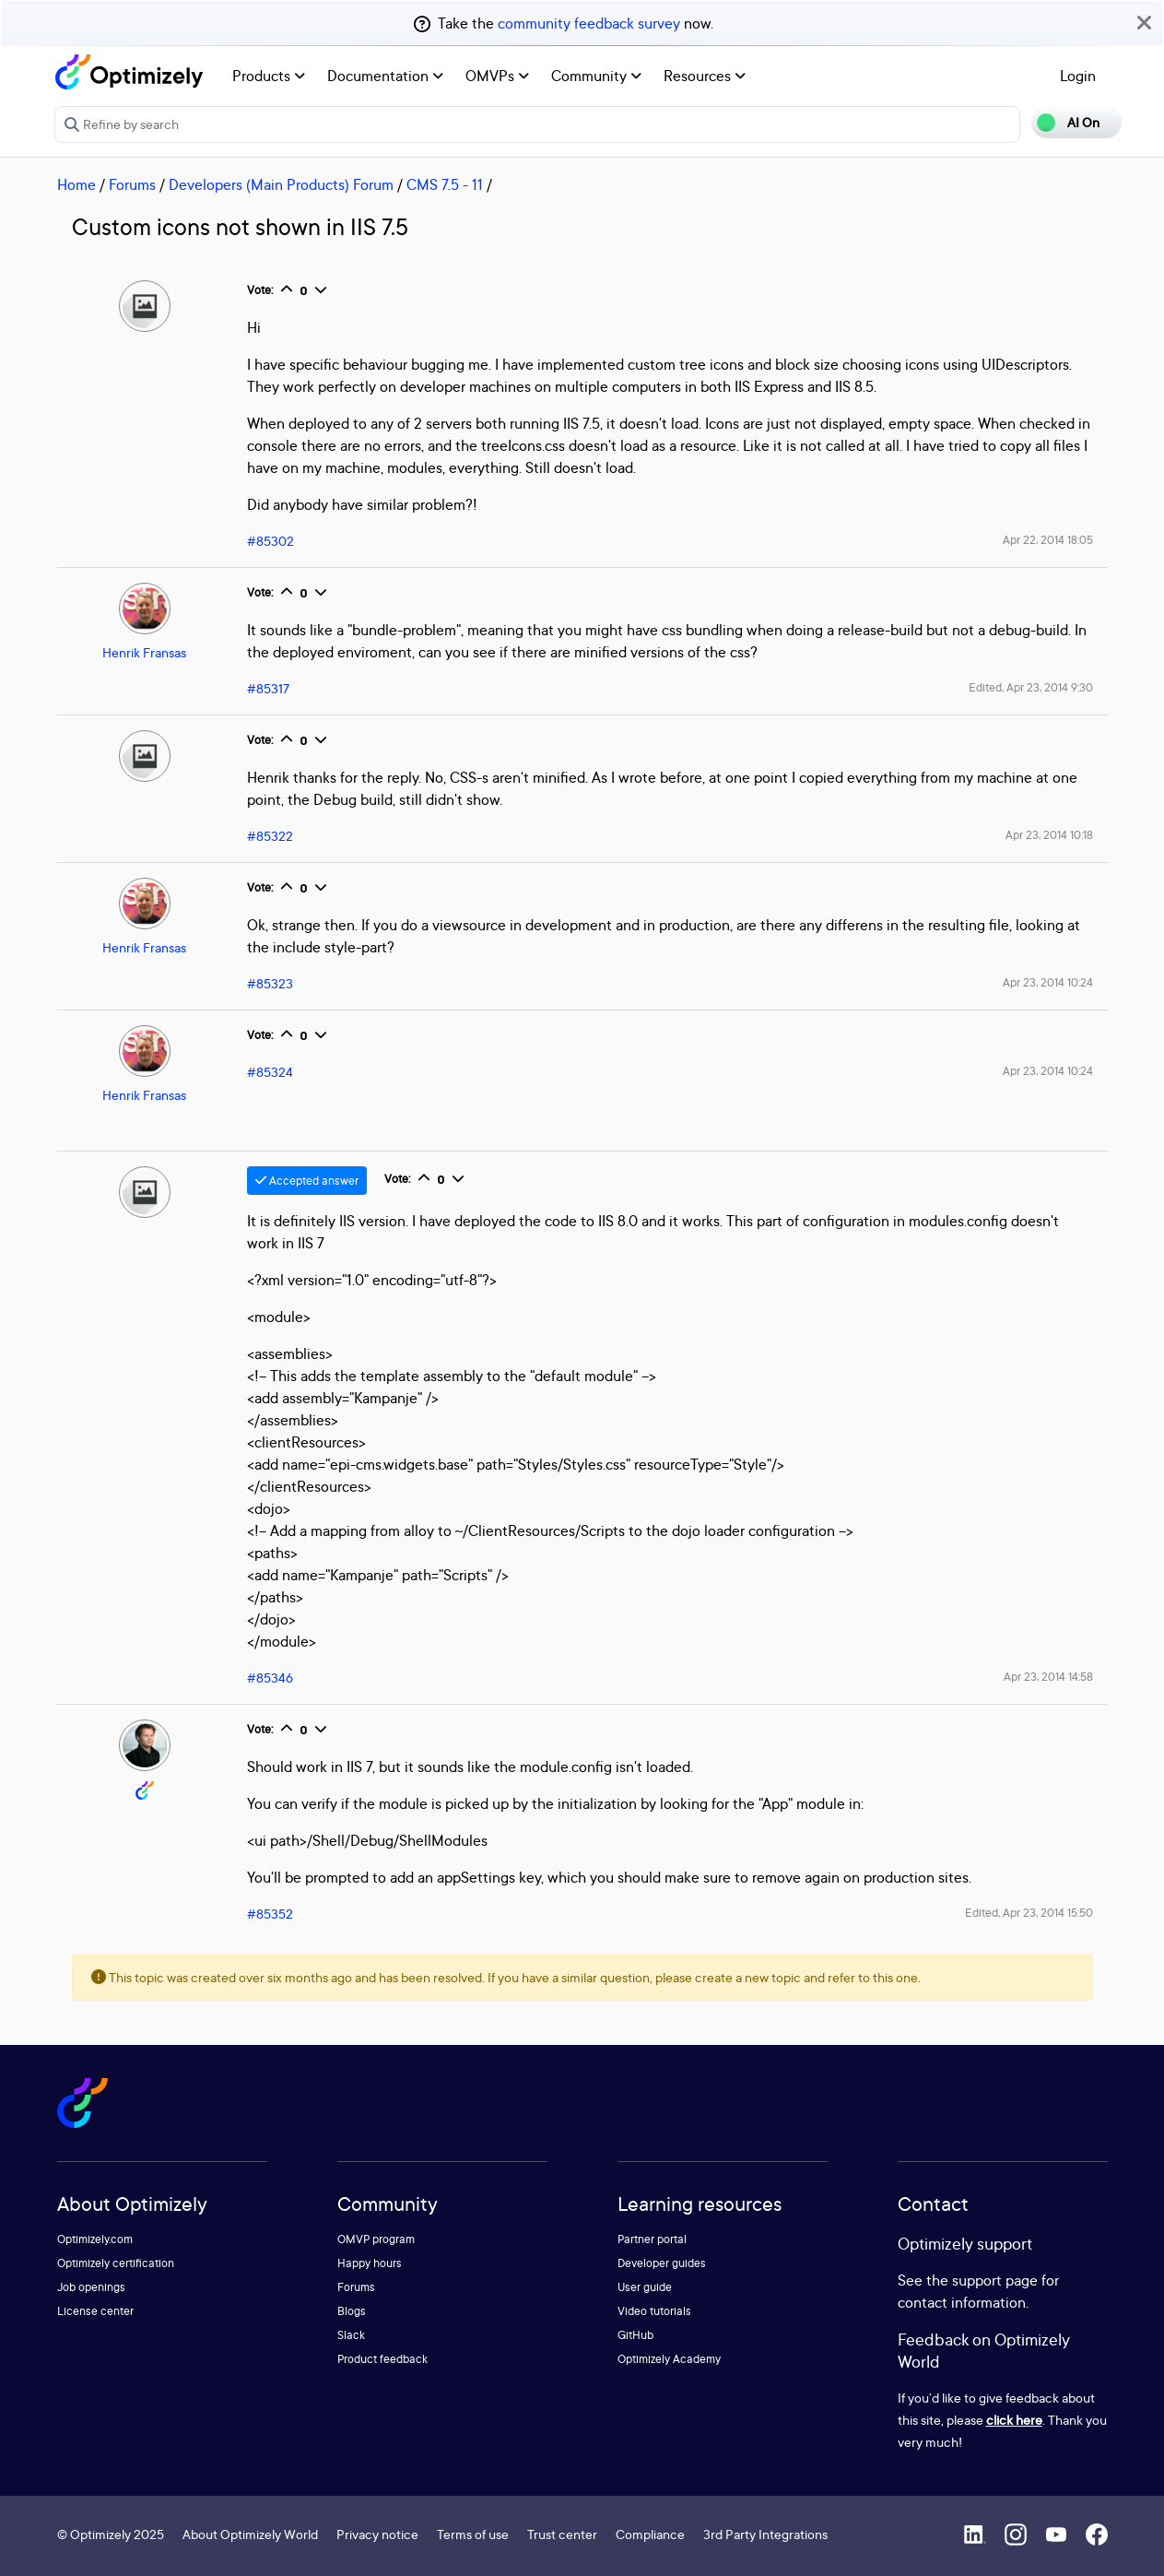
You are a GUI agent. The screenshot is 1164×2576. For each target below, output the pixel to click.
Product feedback (382, 2359)
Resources (705, 75)
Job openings (91, 2287)
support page (995, 2280)
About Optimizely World (250, 2534)
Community (596, 75)
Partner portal (652, 2239)
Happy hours (369, 2263)
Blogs (351, 2311)
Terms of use (473, 2534)
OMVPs (497, 75)
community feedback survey (589, 23)
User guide (644, 2287)
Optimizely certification (115, 2263)
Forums (132, 184)
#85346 (270, 1677)
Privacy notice (377, 2534)
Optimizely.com (95, 2239)
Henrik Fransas (144, 652)
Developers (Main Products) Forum (281, 184)
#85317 (268, 688)
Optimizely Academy (669, 2359)
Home (76, 184)
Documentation (385, 75)
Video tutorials (654, 2311)
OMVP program (376, 2239)
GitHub (635, 2335)
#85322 (270, 836)
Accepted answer (307, 1180)
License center (95, 2311)
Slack (351, 2335)
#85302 (270, 540)
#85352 (270, 1913)
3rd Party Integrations (765, 2534)
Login (1078, 75)
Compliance (650, 2534)
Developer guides (661, 2263)
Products (268, 75)
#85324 (270, 1072)
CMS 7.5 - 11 (444, 184)
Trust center (562, 2534)
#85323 (270, 983)
